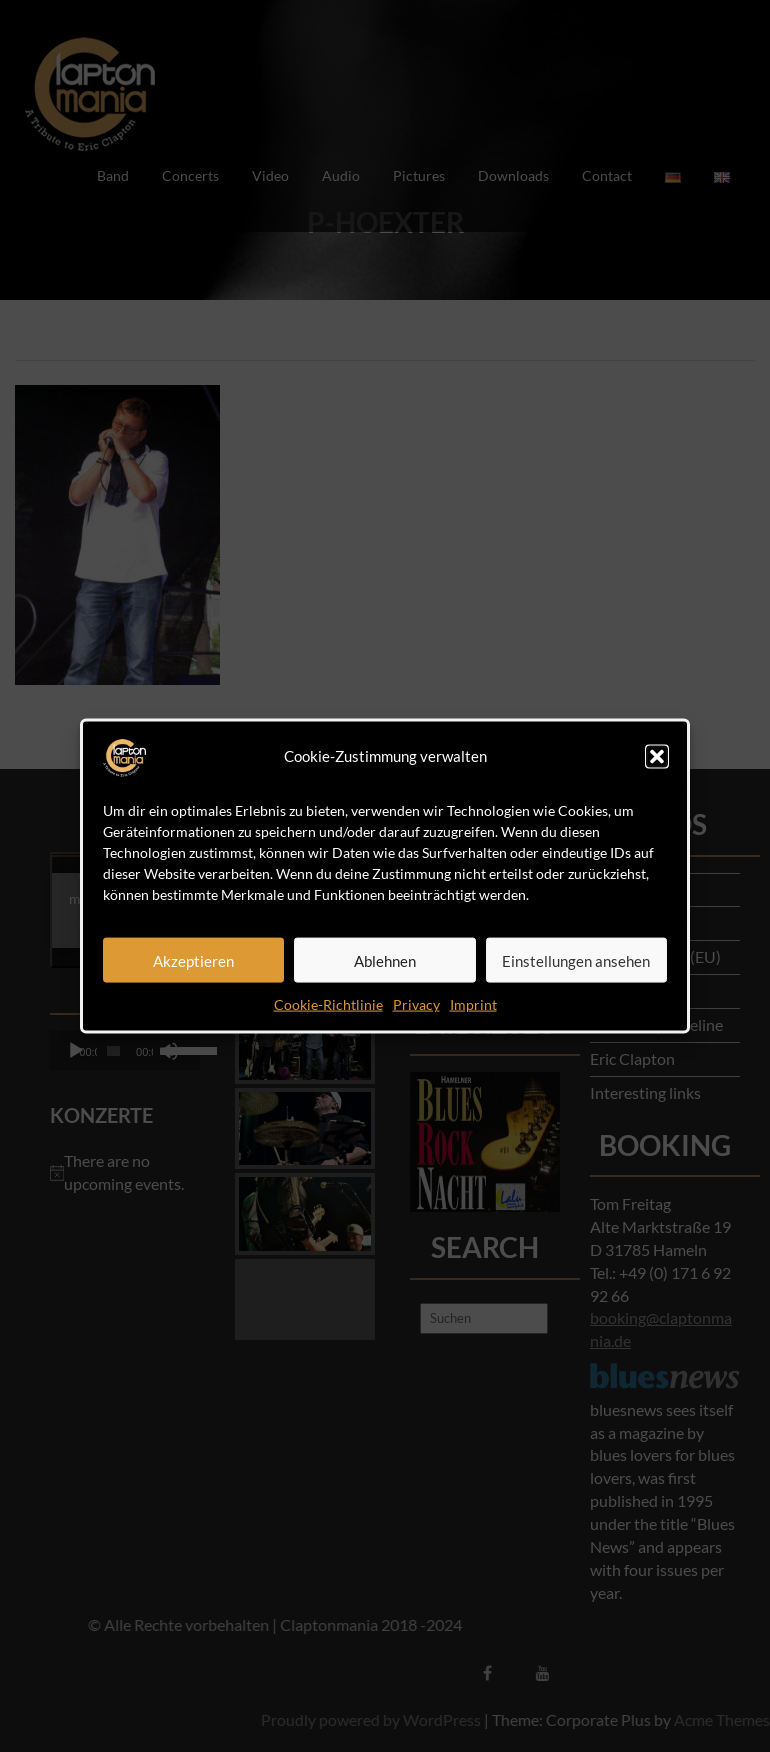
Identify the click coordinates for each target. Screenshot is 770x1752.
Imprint (473, 1004)
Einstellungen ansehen (576, 960)
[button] (657, 757)
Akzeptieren (193, 960)
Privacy (416, 1004)
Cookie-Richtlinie (328, 1004)
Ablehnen (385, 960)
